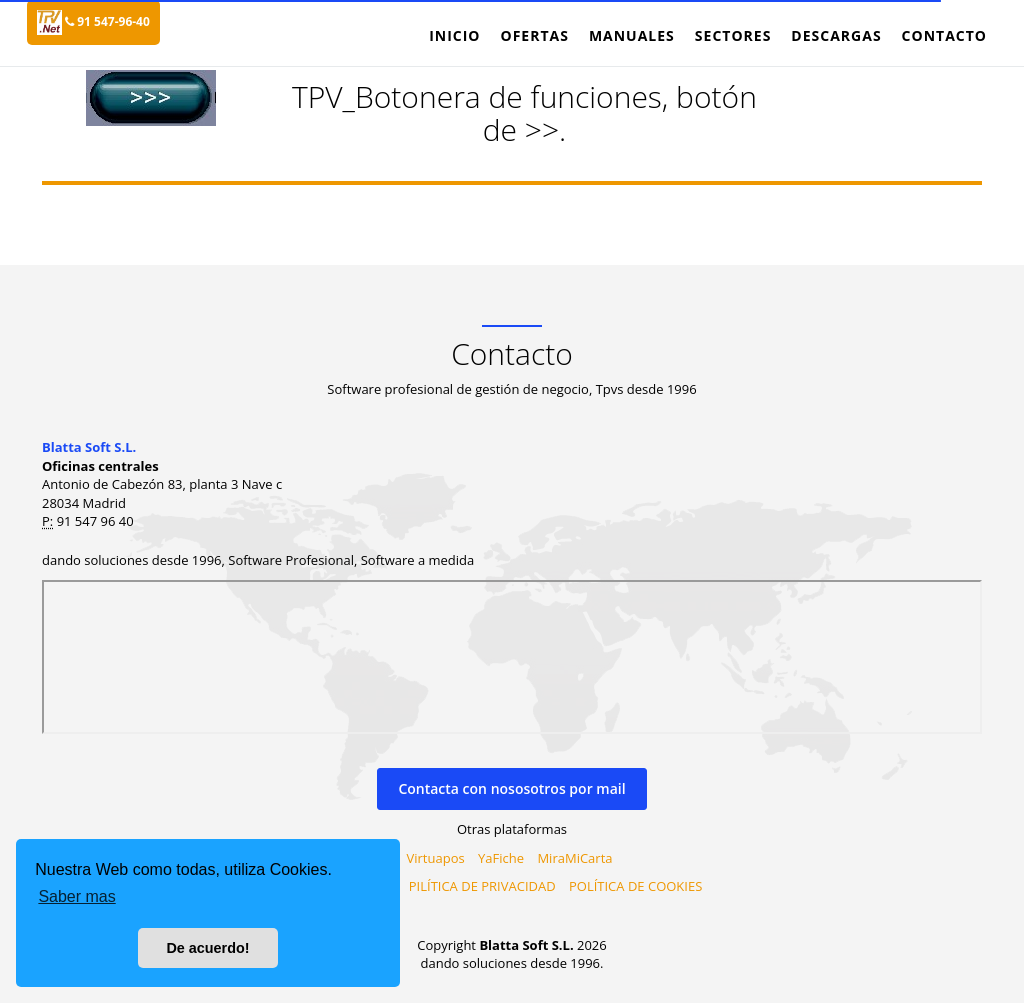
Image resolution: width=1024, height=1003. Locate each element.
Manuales (632, 35)
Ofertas (534, 35)
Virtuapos (436, 858)
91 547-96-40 (107, 21)
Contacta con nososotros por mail (511, 788)
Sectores (733, 35)
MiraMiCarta (574, 858)
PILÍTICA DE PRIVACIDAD (482, 886)
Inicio (454, 35)
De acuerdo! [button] (207, 948)
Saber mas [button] (76, 896)
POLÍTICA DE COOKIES (635, 886)
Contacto (944, 35)
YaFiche (501, 858)
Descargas (836, 35)
